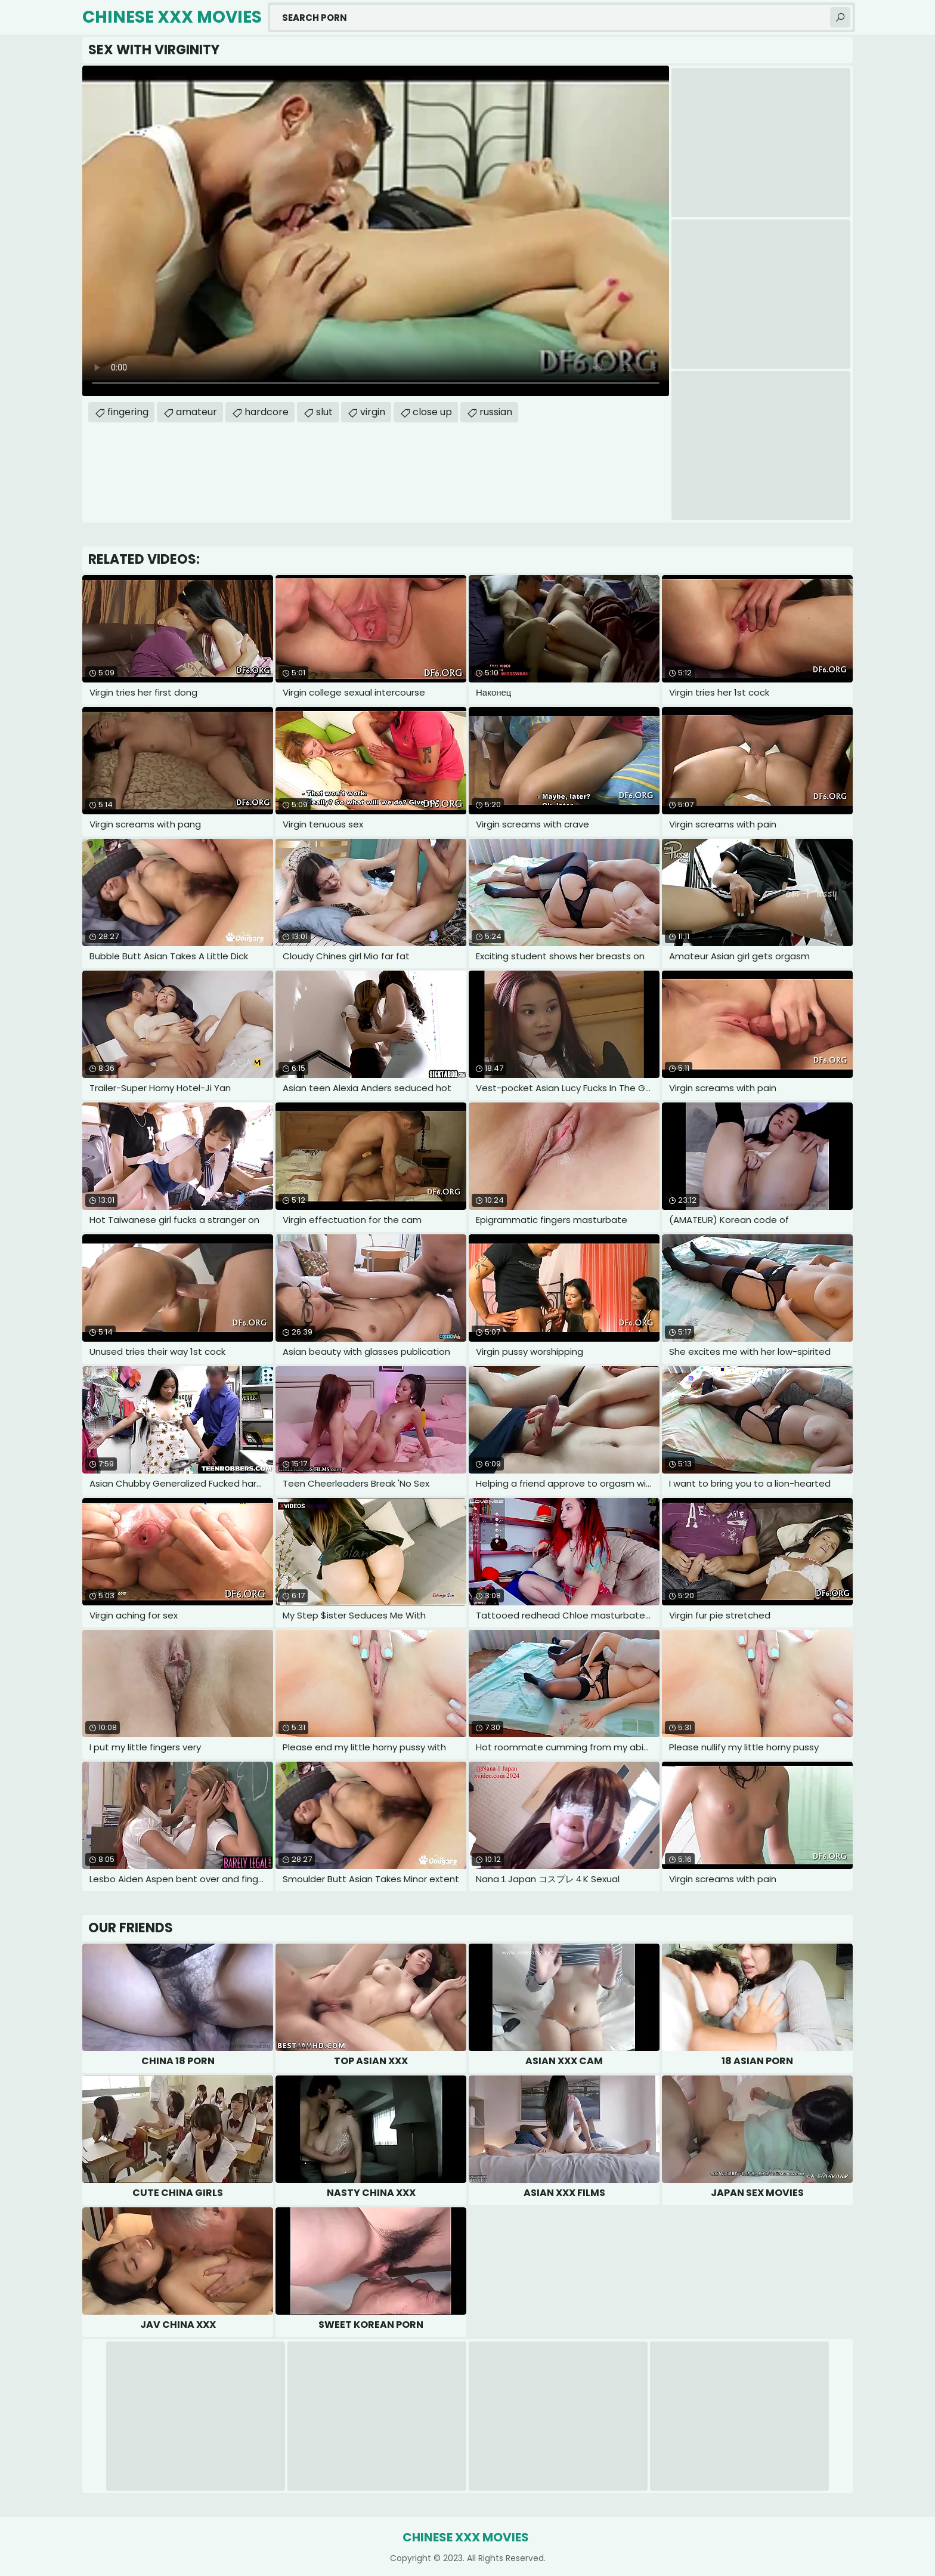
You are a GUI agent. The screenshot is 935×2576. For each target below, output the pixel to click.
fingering (127, 412)
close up (432, 412)
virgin (372, 412)
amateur (196, 412)
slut (324, 412)
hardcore (266, 412)
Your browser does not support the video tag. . (375, 231)
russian (495, 412)
